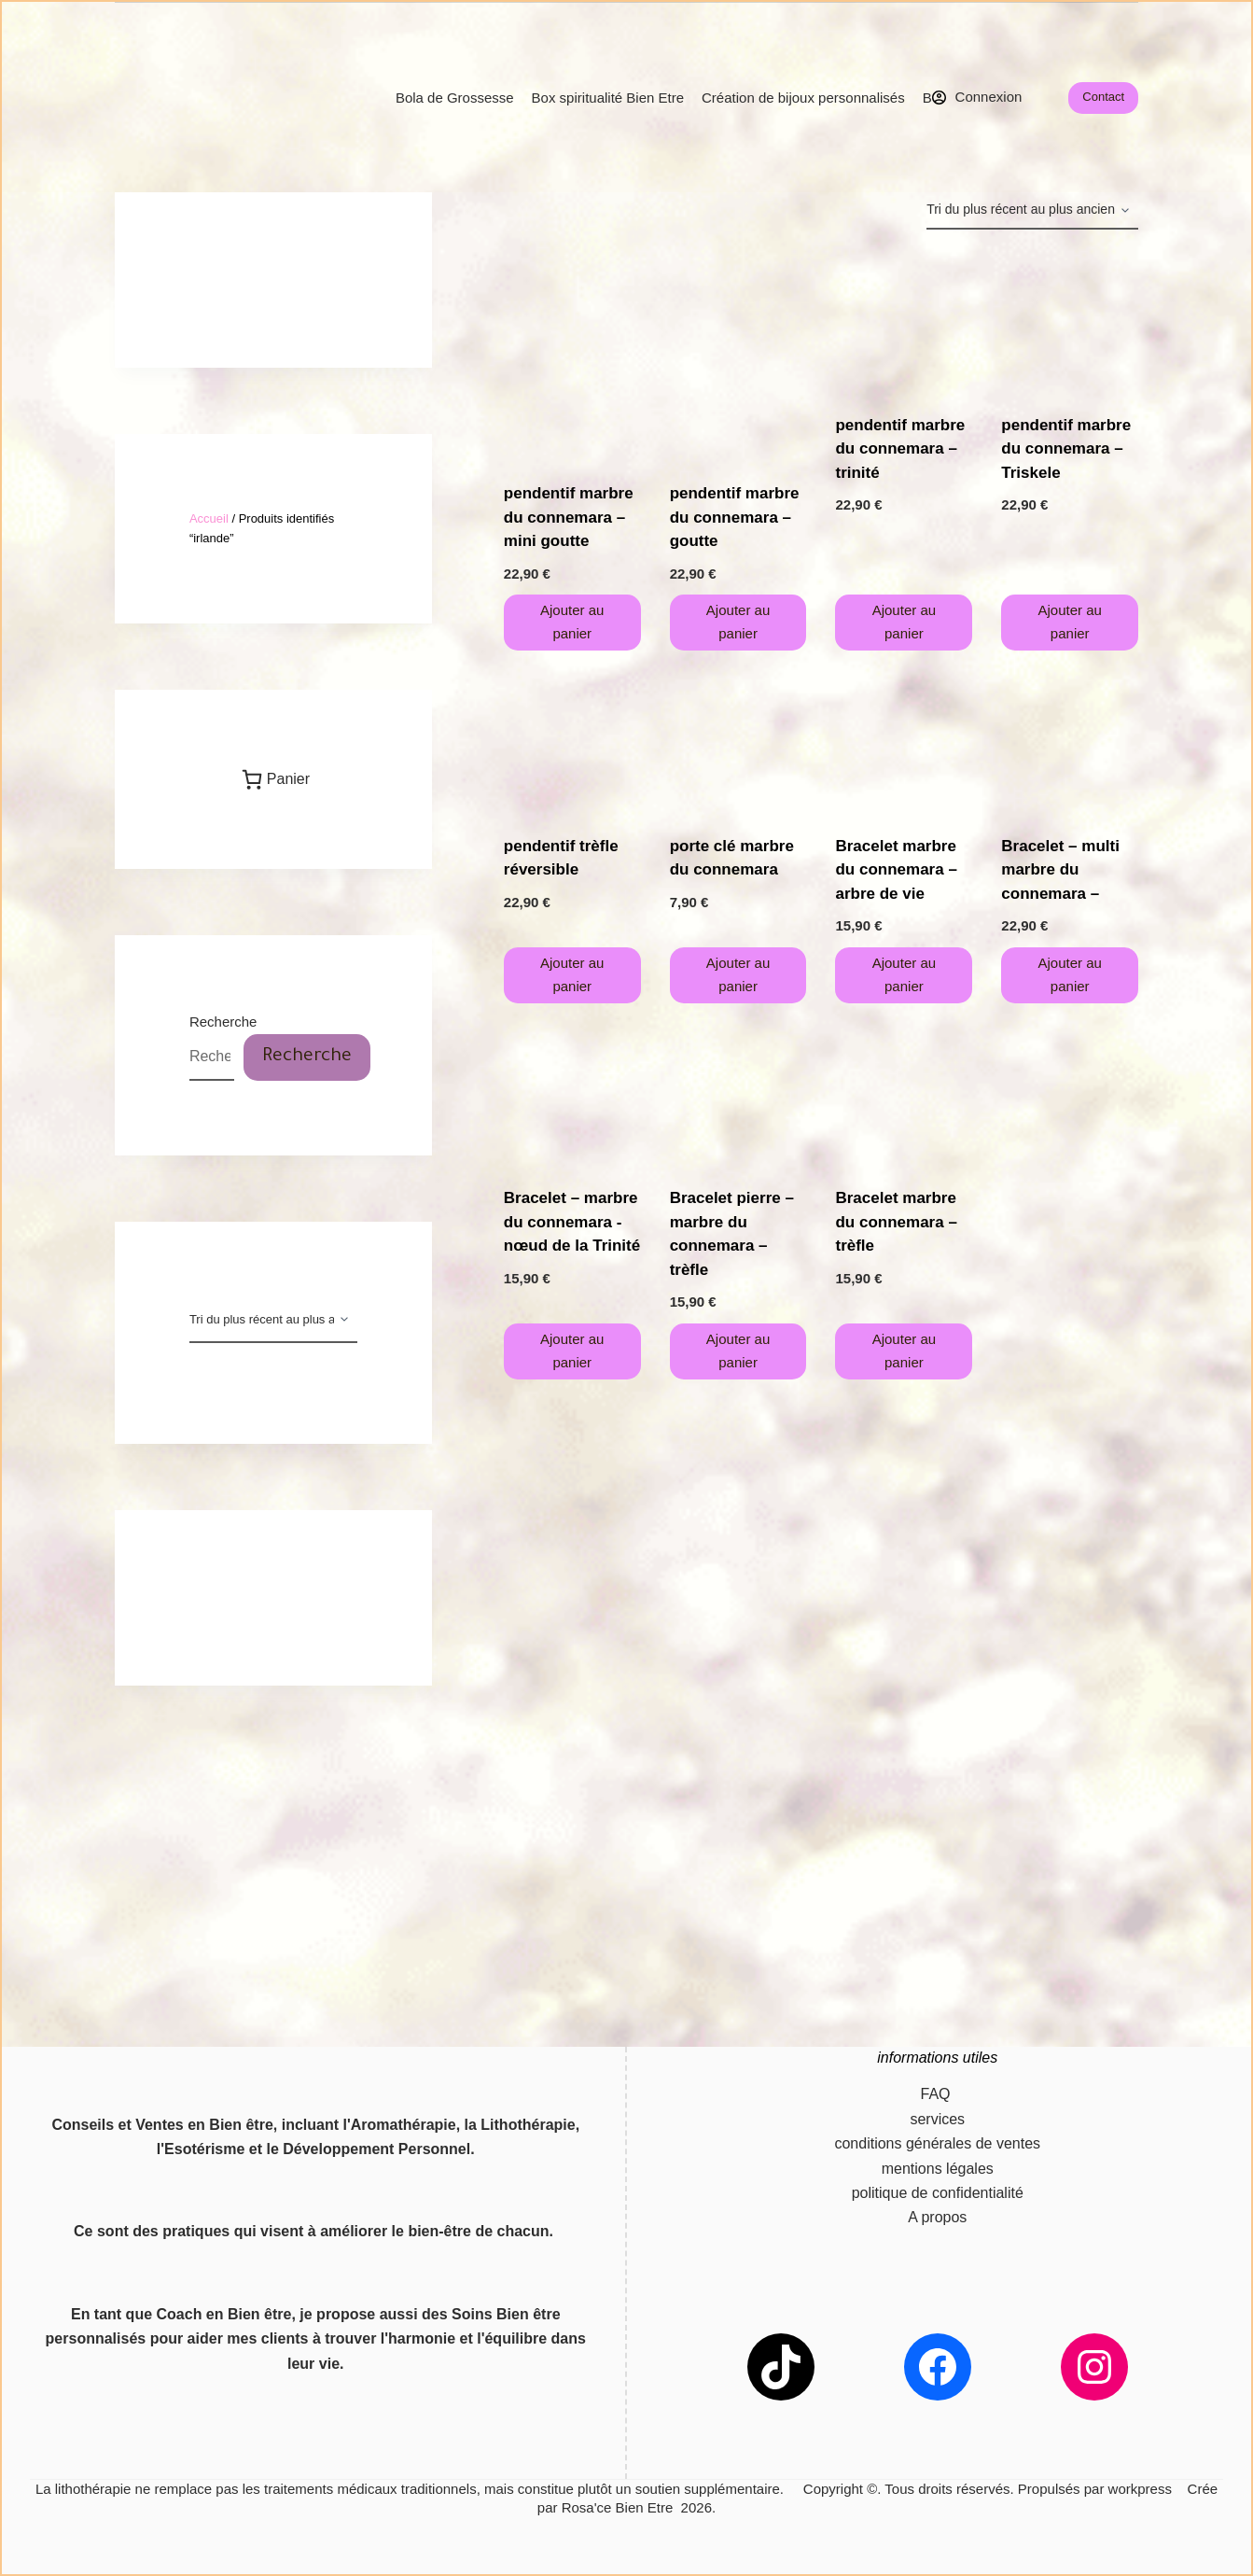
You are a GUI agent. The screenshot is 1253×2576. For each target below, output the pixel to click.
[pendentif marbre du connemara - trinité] (903, 321)
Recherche (223, 1021)
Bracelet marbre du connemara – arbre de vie (895, 870)
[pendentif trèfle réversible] (572, 742)
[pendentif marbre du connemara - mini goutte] (572, 355)
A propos (937, 2217)
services (937, 2119)
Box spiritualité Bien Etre (608, 97)
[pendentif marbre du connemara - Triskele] (1069, 321)
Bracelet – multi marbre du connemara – (1060, 870)
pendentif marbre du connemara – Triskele (1066, 449)
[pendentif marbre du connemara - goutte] (738, 355)
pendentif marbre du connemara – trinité (900, 449)
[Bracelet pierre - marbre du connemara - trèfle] (738, 1095)
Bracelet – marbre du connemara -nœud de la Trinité (572, 1221)
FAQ (937, 2094)
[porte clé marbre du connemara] (738, 742)
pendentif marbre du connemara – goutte (735, 517)
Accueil (209, 518)
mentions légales (938, 2169)
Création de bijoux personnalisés (803, 97)
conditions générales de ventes (937, 2143)
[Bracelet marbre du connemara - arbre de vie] (903, 742)
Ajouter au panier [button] (572, 621)
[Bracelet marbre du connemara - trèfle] (903, 1095)
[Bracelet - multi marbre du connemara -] (1069, 742)
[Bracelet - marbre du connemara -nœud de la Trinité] (572, 1095)
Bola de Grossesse (455, 97)
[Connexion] (977, 97)
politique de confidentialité (937, 2193)
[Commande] (1032, 211)
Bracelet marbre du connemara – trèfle (895, 1221)
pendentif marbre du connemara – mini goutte (568, 517)
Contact (1103, 97)
